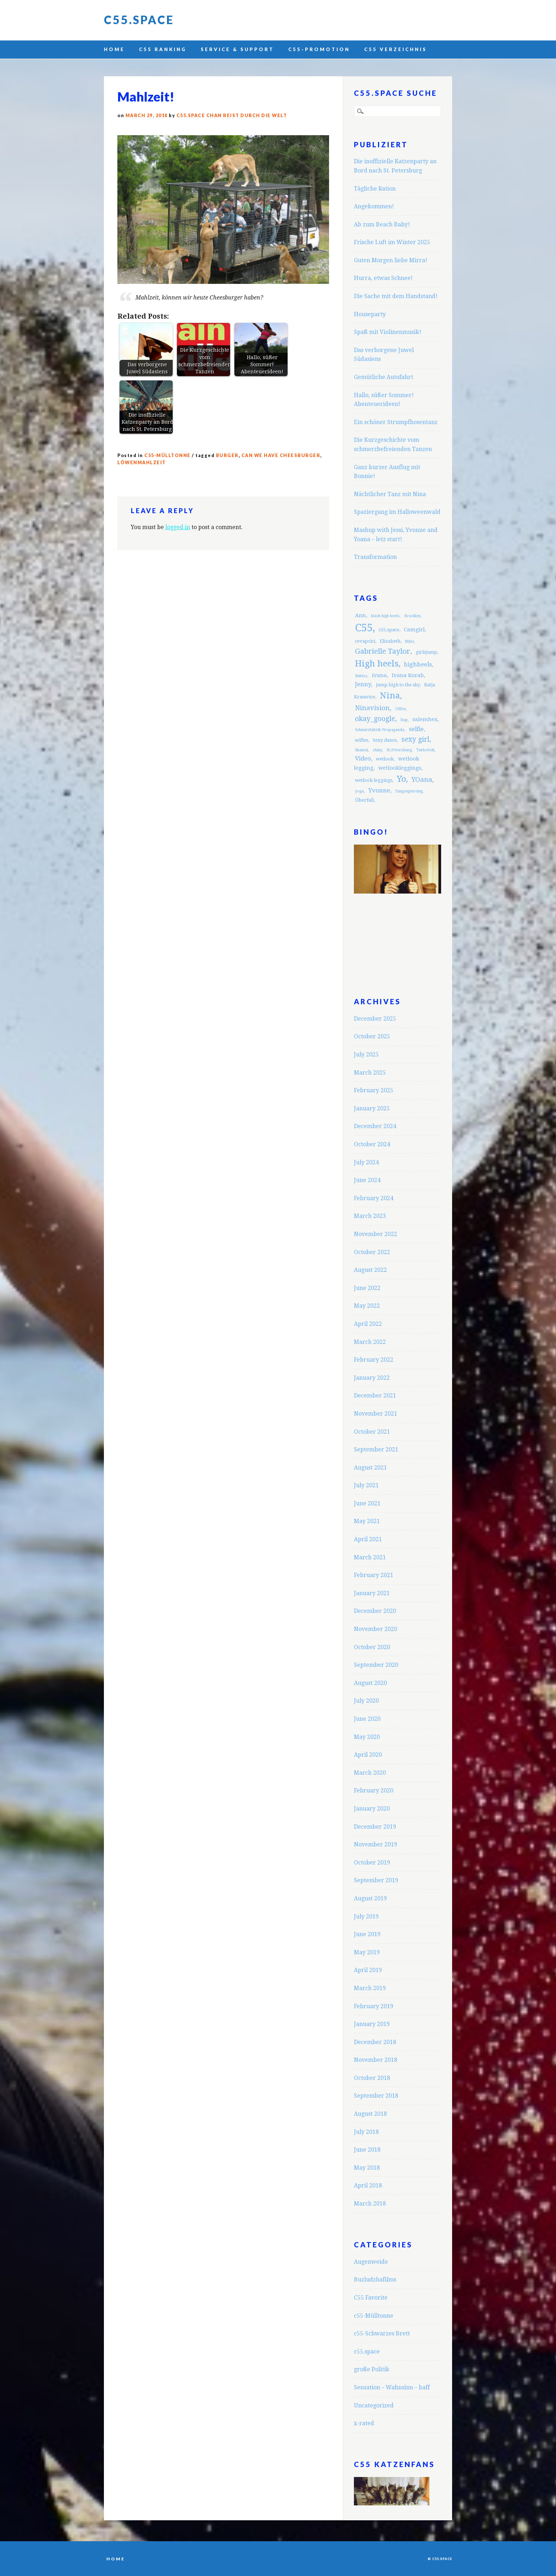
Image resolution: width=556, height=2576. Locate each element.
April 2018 (368, 2185)
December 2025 (375, 1018)
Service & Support (237, 49)
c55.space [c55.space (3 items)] (389, 629)
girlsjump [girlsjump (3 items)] (426, 652)
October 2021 (372, 1431)
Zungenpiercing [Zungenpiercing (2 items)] (409, 791)
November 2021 (375, 1413)
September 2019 (376, 1880)
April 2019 (368, 1970)
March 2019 (370, 1988)
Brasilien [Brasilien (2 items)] (412, 616)
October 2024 (372, 1144)
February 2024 (373, 1198)
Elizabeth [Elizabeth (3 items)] (390, 641)
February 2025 (373, 1090)
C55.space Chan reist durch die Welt (232, 115)
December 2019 (375, 1826)
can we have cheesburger (281, 455)
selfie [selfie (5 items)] (416, 728)
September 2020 (376, 1665)
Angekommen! (374, 206)
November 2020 (375, 1629)
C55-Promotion (319, 49)
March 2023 (370, 1216)
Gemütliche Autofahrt (383, 377)
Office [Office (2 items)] (400, 709)
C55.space (139, 20)
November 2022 (375, 1234)
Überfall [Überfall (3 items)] (364, 800)
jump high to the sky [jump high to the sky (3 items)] (397, 684)
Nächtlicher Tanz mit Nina (390, 494)
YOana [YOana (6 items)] (421, 779)
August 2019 (370, 1898)
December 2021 (375, 1395)
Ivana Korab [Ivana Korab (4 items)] (408, 675)
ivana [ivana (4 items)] (379, 675)
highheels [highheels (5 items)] (418, 664)
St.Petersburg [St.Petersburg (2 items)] (399, 750)
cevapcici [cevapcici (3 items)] (365, 641)
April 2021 (368, 1539)
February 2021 (373, 1575)
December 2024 (375, 1126)
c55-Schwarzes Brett (382, 2333)
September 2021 (376, 1449)
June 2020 (367, 1718)
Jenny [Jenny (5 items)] (363, 684)
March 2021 (370, 1557)
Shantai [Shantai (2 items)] (361, 750)
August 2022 (370, 1270)
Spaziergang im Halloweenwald (397, 512)
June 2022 (367, 1288)
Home (114, 49)
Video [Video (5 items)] (363, 758)
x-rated (364, 2423)
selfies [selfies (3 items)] (361, 740)
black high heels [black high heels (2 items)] (385, 616)
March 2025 (370, 1072)
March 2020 (370, 1772)
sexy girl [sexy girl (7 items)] (415, 739)
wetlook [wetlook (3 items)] (385, 759)
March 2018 (370, 2203)
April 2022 (368, 1323)
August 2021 (370, 1467)
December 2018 (375, 2042)
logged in (177, 527)
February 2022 (373, 1359)
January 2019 (372, 2024)
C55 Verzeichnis (395, 49)
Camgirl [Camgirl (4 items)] (414, 629)
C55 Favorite (371, 2297)
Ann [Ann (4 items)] (360, 615)
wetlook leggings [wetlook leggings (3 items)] (373, 780)
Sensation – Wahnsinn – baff (392, 2387)
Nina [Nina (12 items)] (390, 696)
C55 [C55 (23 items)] (364, 628)
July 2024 (366, 1162)
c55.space (367, 2351)
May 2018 (367, 2167)
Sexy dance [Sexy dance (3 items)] (385, 740)
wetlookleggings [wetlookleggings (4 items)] (399, 768)
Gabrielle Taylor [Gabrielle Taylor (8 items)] (382, 651)
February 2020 (373, 1790)
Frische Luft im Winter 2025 (392, 242)
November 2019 (375, 1844)
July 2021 (366, 1485)
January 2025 (372, 1108)
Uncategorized (374, 2405)
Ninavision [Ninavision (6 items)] (372, 708)
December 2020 (375, 1611)
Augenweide (371, 2261)
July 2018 (366, 2132)
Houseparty (370, 314)
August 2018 (370, 2113)
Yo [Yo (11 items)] (401, 779)
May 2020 (367, 1737)
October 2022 (372, 1252)
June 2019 (367, 1934)
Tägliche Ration (375, 188)
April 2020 (368, 1754)
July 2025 (366, 1054)
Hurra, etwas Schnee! (383, 278)
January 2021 (372, 1593)
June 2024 (367, 1180)
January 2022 (372, 1377)
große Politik (371, 2369)
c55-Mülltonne (167, 455)
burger (227, 455)
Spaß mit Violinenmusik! (387, 332)
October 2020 (372, 1647)
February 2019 (373, 2006)
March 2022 (370, 1342)
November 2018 (375, 2059)
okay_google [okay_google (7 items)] (375, 719)
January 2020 (372, 1808)
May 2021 (367, 1521)
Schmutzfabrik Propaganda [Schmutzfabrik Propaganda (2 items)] (379, 729)
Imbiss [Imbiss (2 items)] (361, 676)
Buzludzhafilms (375, 2279)
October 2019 (372, 1862)
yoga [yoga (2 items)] (359, 791)
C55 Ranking (163, 49)
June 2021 (367, 1503)
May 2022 (367, 1305)
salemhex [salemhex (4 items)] (425, 719)
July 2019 (366, 1916)
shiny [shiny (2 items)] (377, 750)
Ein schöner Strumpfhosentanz (396, 422)
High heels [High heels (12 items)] (377, 664)
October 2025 (372, 1036)
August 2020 (370, 1683)
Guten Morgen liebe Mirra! (390, 260)
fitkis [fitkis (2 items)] (409, 641)
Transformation (375, 557)
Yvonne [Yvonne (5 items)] (379, 790)
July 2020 (366, 1700)
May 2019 (367, 1952)
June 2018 (367, 2149)
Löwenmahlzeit (141, 462)
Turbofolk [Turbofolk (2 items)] (425, 750)
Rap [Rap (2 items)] (404, 720)
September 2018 (376, 2095)
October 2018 (372, 2078)
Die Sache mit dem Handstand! (396, 296)
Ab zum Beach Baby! (382, 224)
